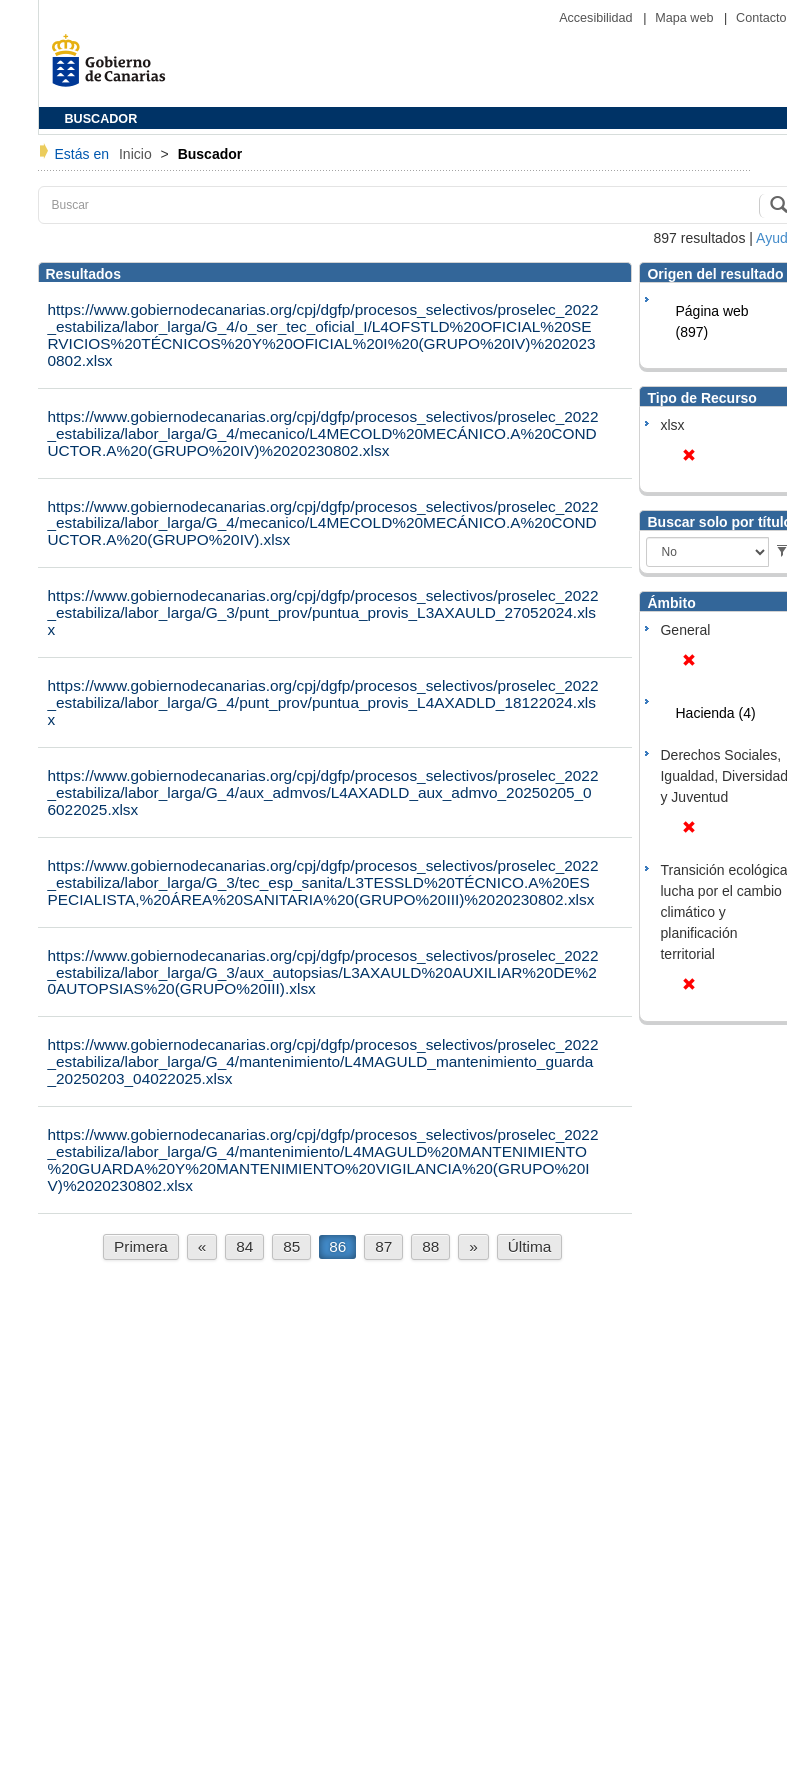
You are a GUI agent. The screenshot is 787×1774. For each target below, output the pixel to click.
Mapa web (686, 18)
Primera (141, 1246)
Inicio (137, 154)
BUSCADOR (101, 119)
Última (530, 1246)
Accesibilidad (597, 18)
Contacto (761, 18)
